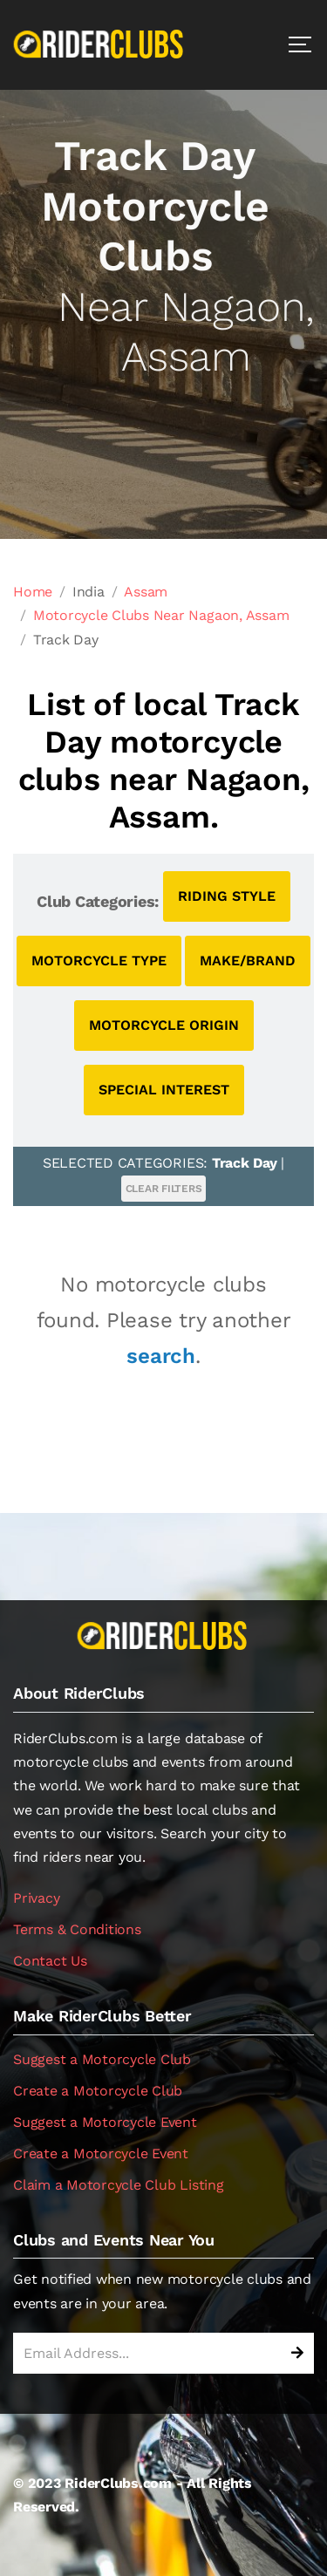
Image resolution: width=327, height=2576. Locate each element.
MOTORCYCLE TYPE (99, 960)
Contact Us (50, 1960)
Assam (145, 591)
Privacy (36, 1898)
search (160, 1356)
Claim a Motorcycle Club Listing (118, 2185)
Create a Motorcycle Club (97, 2090)
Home (32, 591)
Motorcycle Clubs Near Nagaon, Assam (161, 615)
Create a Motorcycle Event (100, 2153)
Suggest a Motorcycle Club (102, 2059)
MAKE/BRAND (248, 960)
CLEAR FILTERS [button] (164, 1188)
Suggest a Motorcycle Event (105, 2122)
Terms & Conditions (77, 1929)
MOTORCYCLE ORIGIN (164, 1025)
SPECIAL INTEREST (164, 1089)
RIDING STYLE (227, 896)
